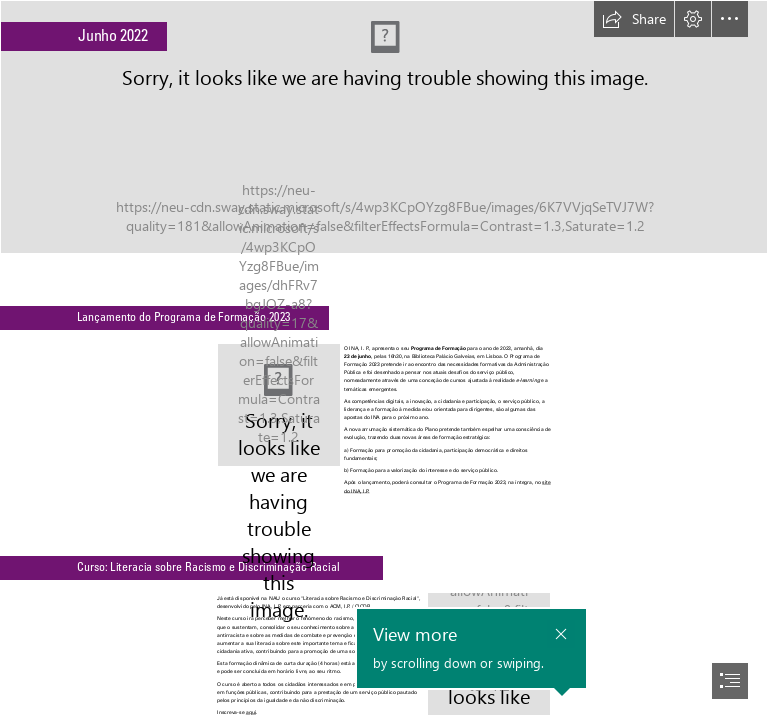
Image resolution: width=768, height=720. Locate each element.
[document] (384, 360)
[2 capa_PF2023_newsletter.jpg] (279, 405)
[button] (634, 19)
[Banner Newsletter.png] (384, 127)
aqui (250, 712)
